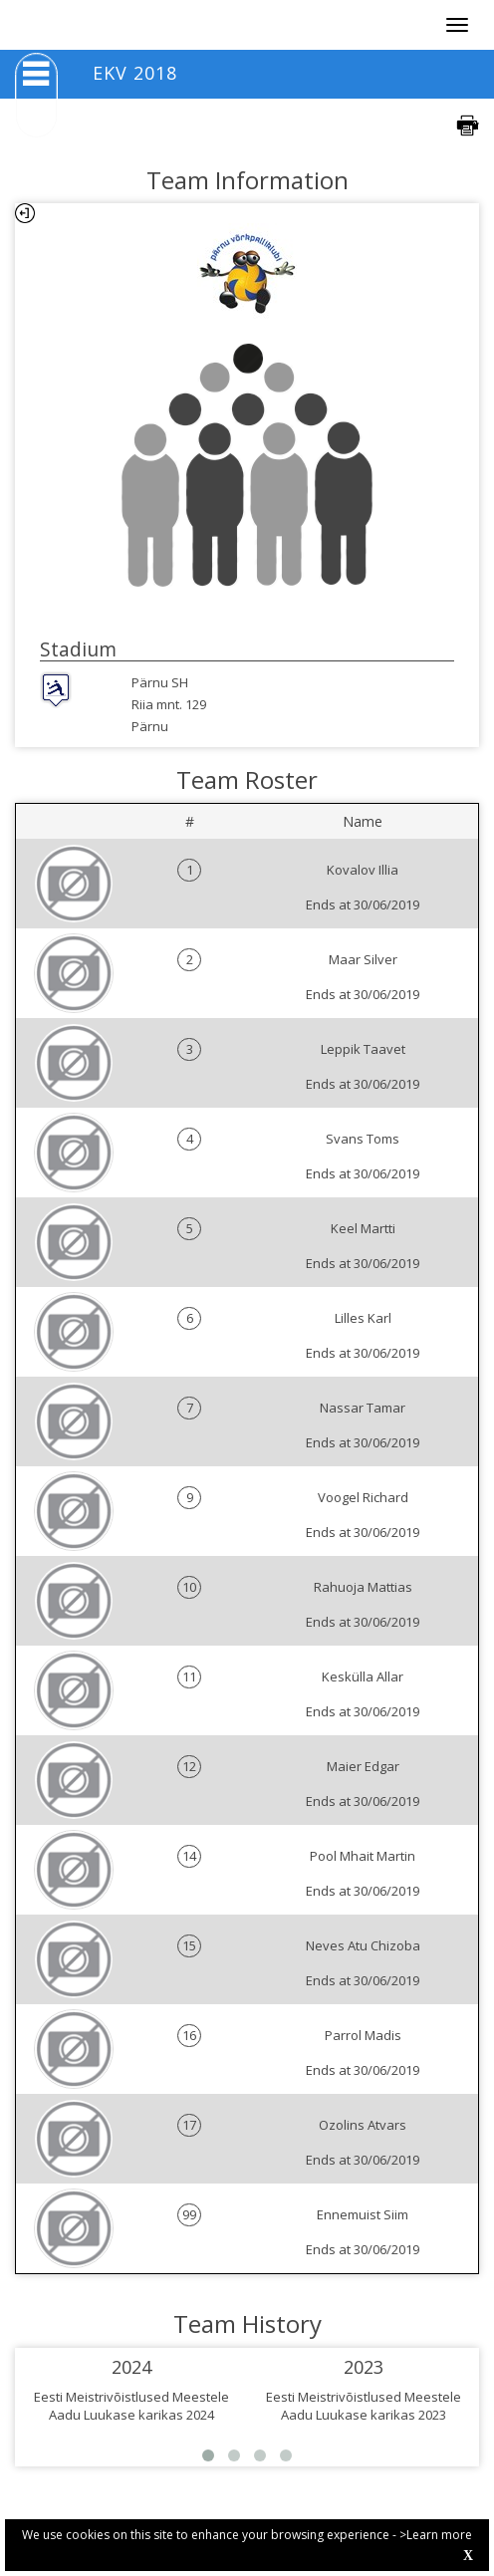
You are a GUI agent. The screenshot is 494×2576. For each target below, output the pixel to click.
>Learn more (435, 2534)
